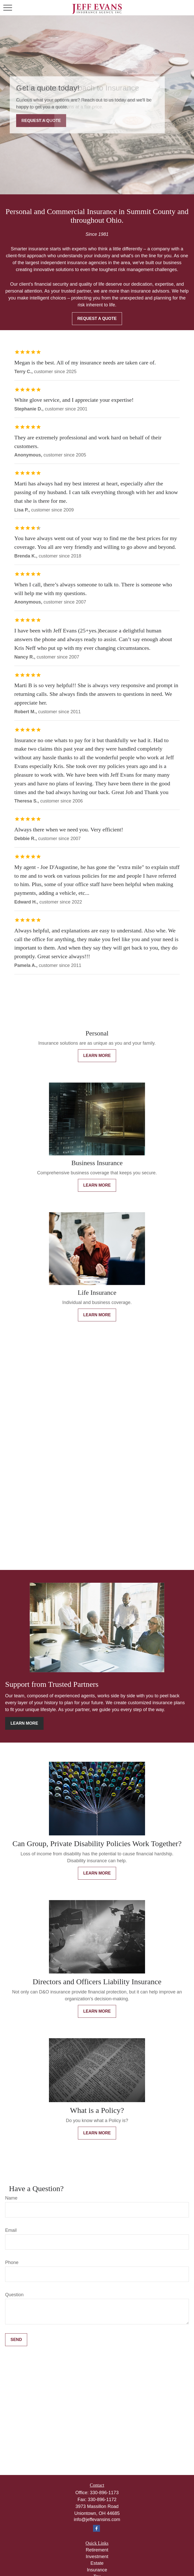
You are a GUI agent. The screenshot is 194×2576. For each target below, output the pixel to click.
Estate (97, 2563)
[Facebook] (96, 2528)
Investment (97, 2556)
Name (11, 2198)
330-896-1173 (104, 2492)
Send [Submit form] (16, 2339)
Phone (11, 2262)
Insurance (97, 2569)
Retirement (97, 2549)
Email (11, 2230)
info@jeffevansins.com (97, 2519)
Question (14, 2294)
